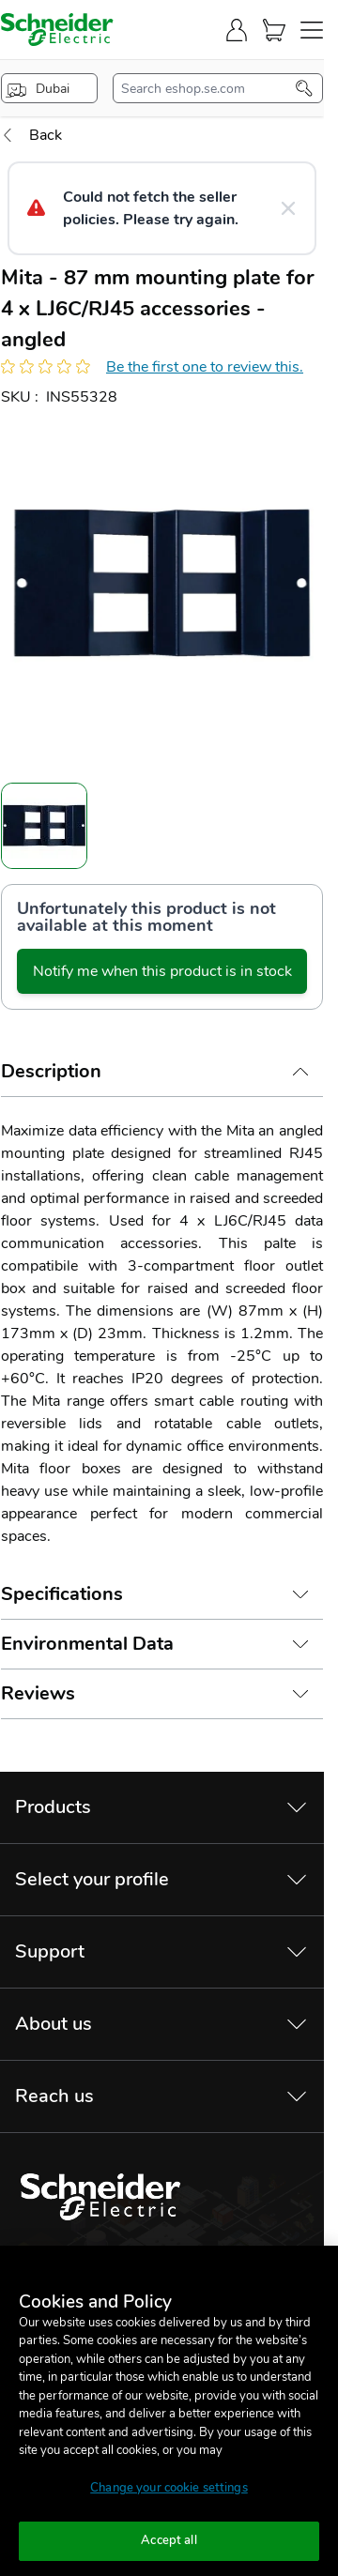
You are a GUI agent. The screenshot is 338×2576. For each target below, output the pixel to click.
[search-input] (208, 88)
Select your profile (92, 1879)
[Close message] (288, 208)
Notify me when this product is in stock (162, 971)
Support (49, 1951)
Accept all (168, 2540)
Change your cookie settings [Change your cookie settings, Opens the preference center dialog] (169, 2487)
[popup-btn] (49, 88)
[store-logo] (57, 29)
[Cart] (274, 30)
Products (53, 1807)
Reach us (54, 2096)
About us (53, 2023)
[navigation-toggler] (311, 30)
